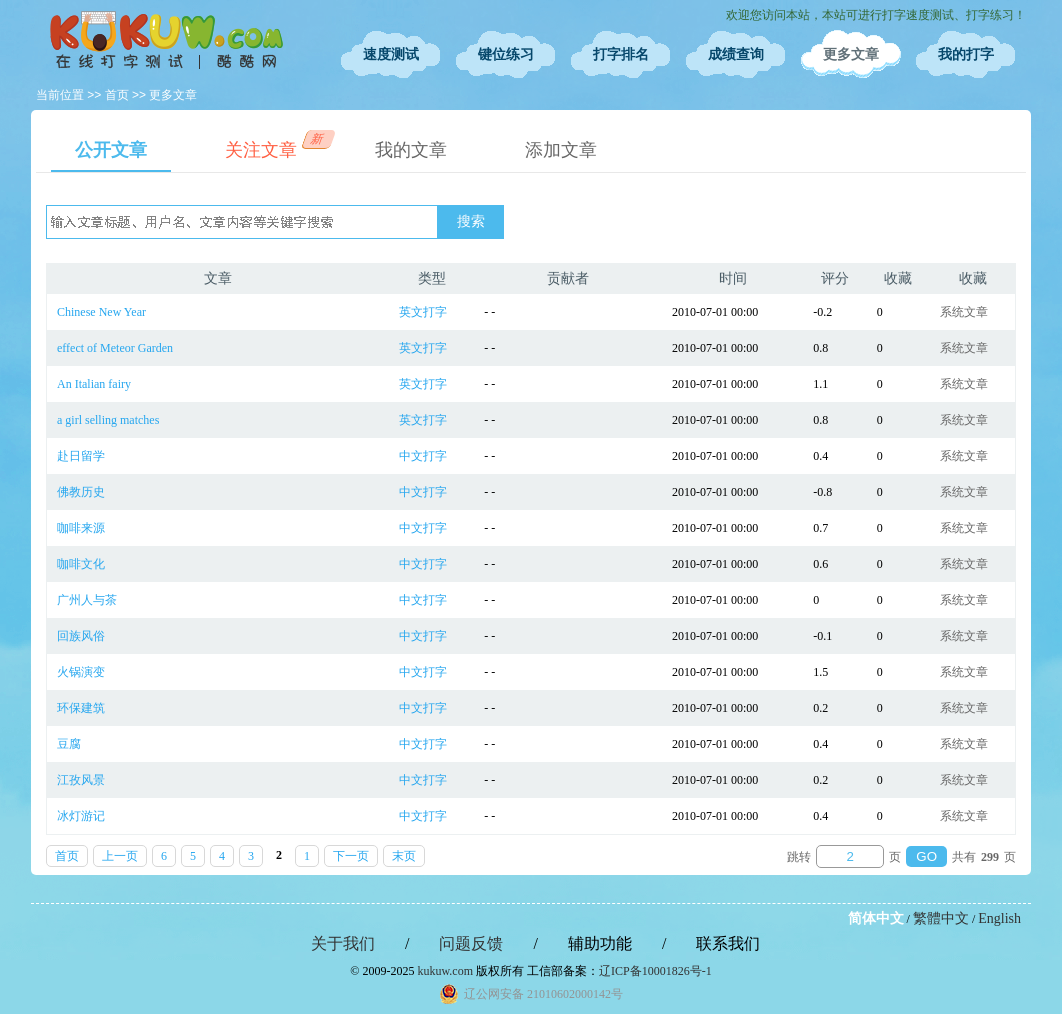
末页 (404, 856)
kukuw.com (445, 971)
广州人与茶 (87, 600)
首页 (117, 95)
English (999, 918)
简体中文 (876, 918)
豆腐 (69, 744)
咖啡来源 (81, 528)
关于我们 (343, 943)
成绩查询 (736, 54)
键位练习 (506, 54)
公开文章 (111, 150)
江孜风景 (81, 780)
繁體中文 (941, 918)
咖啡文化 (81, 564)
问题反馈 (471, 943)
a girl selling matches (108, 420)
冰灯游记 (81, 816)
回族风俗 (81, 636)
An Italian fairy (94, 384)
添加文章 (561, 150)
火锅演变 (81, 672)
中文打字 (423, 456)
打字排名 (621, 54)
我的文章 (411, 150)
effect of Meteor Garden (115, 348)
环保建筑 (81, 708)
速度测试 (391, 54)
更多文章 (851, 54)
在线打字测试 (166, 40)
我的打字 (966, 54)
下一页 (351, 856)
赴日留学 (81, 456)
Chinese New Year (101, 312)
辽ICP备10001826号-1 (655, 971)
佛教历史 (81, 492)
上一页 (120, 856)
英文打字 (423, 312)
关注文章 (273, 145)
